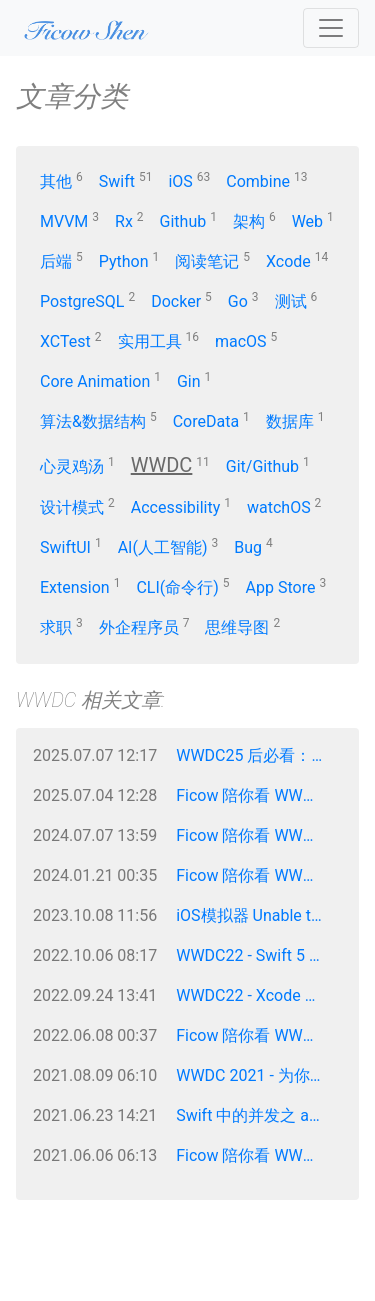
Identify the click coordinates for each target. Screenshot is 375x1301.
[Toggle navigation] (331, 28)
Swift (117, 181)
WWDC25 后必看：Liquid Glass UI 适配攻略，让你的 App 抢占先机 (257, 755)
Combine (258, 181)
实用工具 (150, 341)
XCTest (65, 341)
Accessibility (176, 507)
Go (238, 301)
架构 (249, 221)
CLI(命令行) (177, 587)
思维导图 (237, 627)
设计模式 (72, 507)
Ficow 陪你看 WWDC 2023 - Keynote (257, 875)
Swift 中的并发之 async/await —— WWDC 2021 (257, 1115)
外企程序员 (139, 627)
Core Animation (95, 381)
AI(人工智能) (163, 547)
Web (307, 221)
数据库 (290, 421)
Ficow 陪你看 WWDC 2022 (257, 1035)
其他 (56, 181)
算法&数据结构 (93, 421)
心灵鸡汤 (72, 466)
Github (183, 221)
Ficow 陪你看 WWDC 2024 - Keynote (257, 835)
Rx (124, 221)
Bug (248, 547)
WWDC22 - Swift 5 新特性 (257, 955)
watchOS (279, 507)
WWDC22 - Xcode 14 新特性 (257, 995)
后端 (56, 261)
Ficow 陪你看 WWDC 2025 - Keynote (257, 795)
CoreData (206, 421)
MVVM (64, 221)
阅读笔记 (207, 261)
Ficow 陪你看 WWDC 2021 (257, 1155)
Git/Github (262, 466)
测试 (291, 301)
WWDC (162, 465)
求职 (56, 627)
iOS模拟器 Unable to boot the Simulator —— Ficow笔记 (257, 915)
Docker (176, 301)
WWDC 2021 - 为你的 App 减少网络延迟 (257, 1075)
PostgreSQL (82, 301)
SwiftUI (65, 547)
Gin (189, 381)
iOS (180, 181)
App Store (281, 587)
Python (124, 261)
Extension (75, 587)
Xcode (288, 261)
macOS (241, 341)
